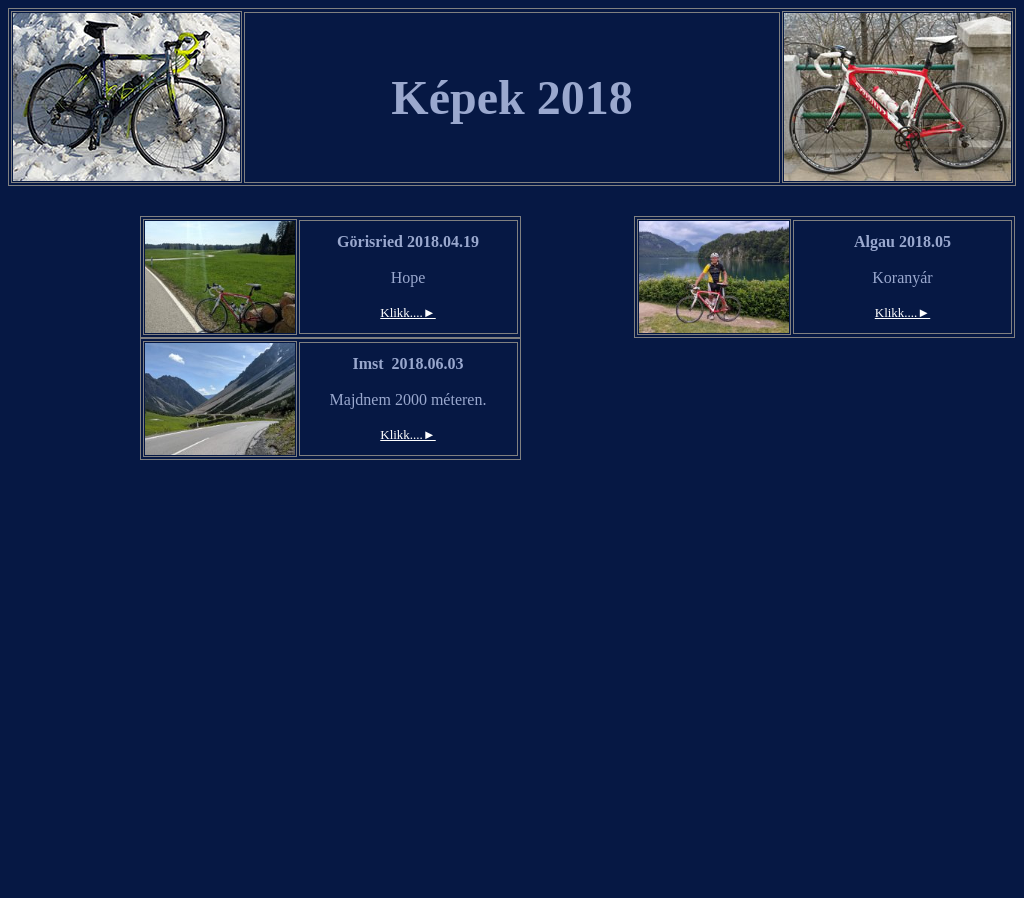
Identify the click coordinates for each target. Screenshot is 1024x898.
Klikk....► (407, 312)
